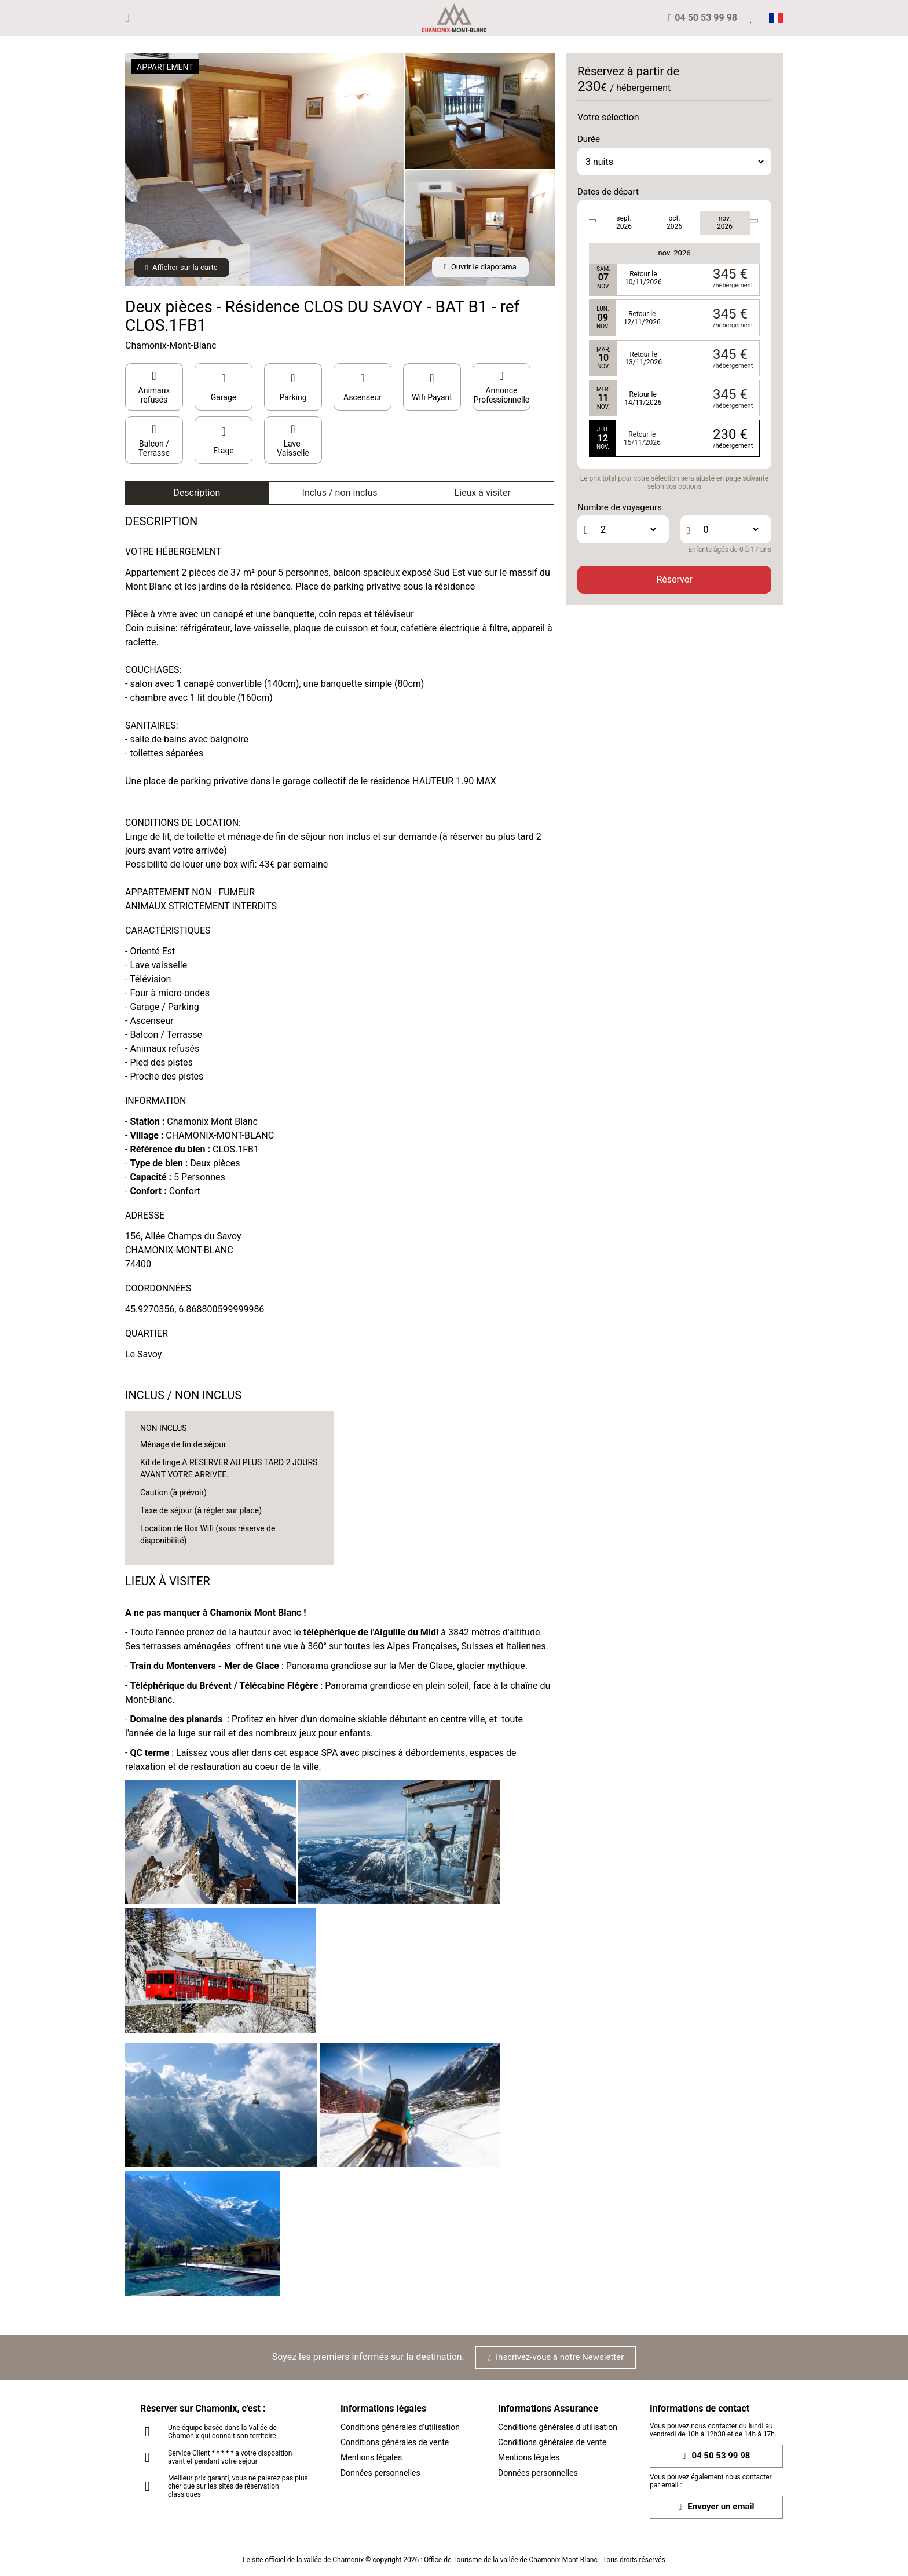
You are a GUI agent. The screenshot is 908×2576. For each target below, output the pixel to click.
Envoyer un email (717, 2506)
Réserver (674, 579)
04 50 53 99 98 (716, 2455)
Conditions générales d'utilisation (400, 2427)
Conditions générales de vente (394, 2442)
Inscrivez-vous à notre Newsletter (556, 2357)
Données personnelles (380, 2473)
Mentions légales (371, 2457)
